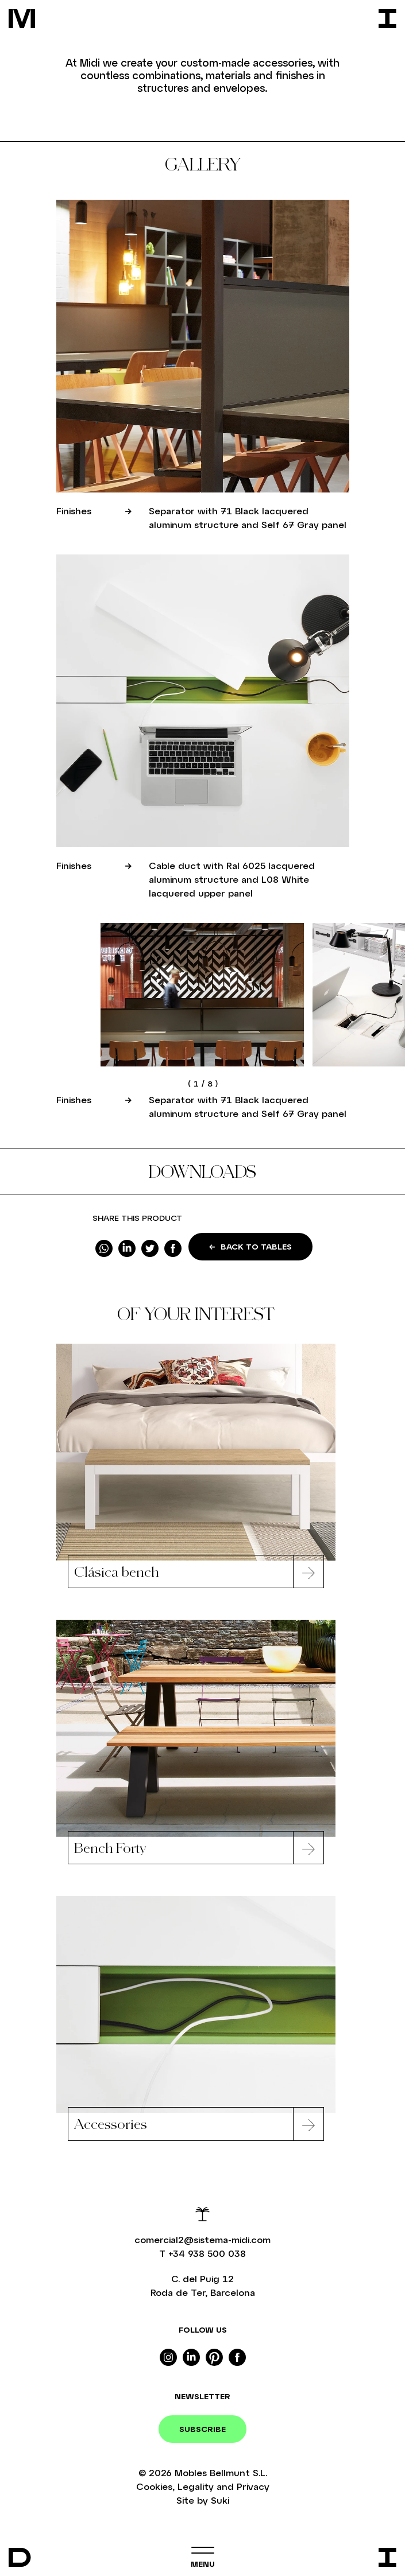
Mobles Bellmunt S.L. (221, 2472)
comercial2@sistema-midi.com (202, 2239)
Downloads (202, 1171)
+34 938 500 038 (207, 2253)
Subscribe (202, 2429)
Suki (220, 2499)
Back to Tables (250, 1246)
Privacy (253, 2486)
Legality (196, 2486)
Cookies (154, 2486)
